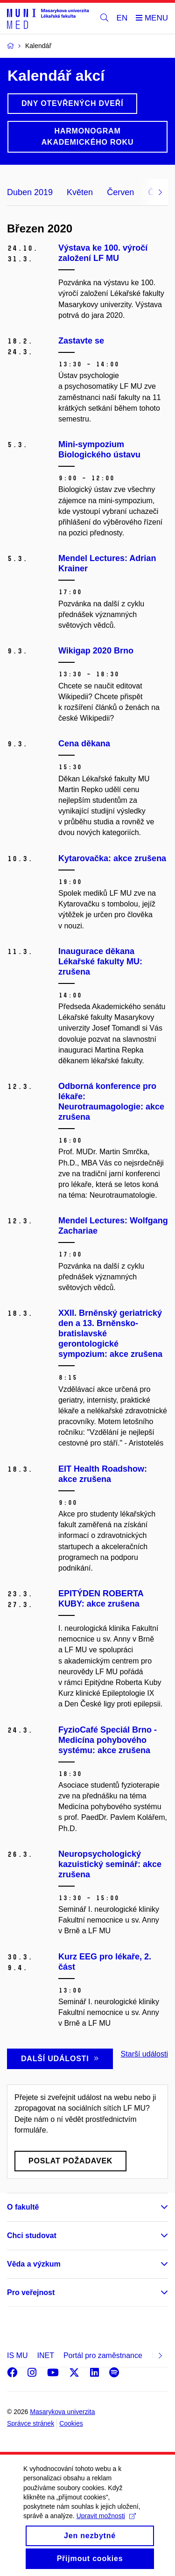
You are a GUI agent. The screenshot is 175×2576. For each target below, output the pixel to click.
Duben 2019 (30, 192)
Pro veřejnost (31, 2292)
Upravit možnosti (106, 2527)
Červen (120, 192)
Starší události (144, 2054)
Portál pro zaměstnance (102, 2355)
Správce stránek (30, 2423)
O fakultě (23, 2207)
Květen (80, 192)
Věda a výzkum (34, 2264)
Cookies (71, 2423)
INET (45, 2355)
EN (122, 18)
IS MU (17, 2355)
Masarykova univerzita (62, 2411)
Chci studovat (31, 2235)
